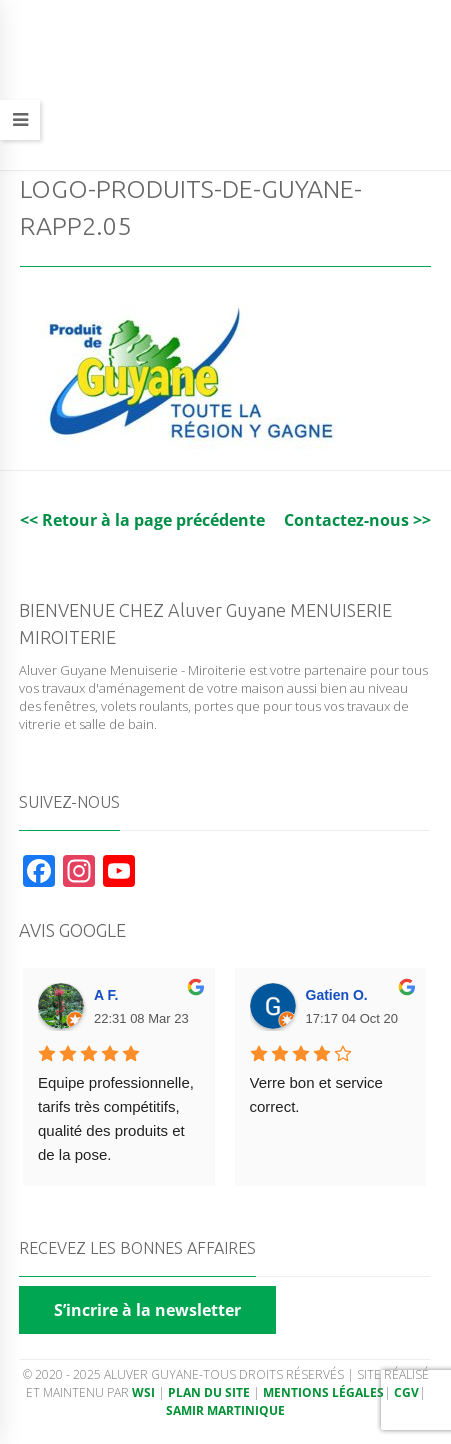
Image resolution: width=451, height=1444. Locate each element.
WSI (145, 1392)
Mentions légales (323, 1392)
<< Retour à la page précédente (142, 520)
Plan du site (209, 1392)
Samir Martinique (225, 1410)
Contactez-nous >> (357, 520)
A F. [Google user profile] (106, 995)
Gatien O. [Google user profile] (337, 995)
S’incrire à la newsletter (147, 1310)
